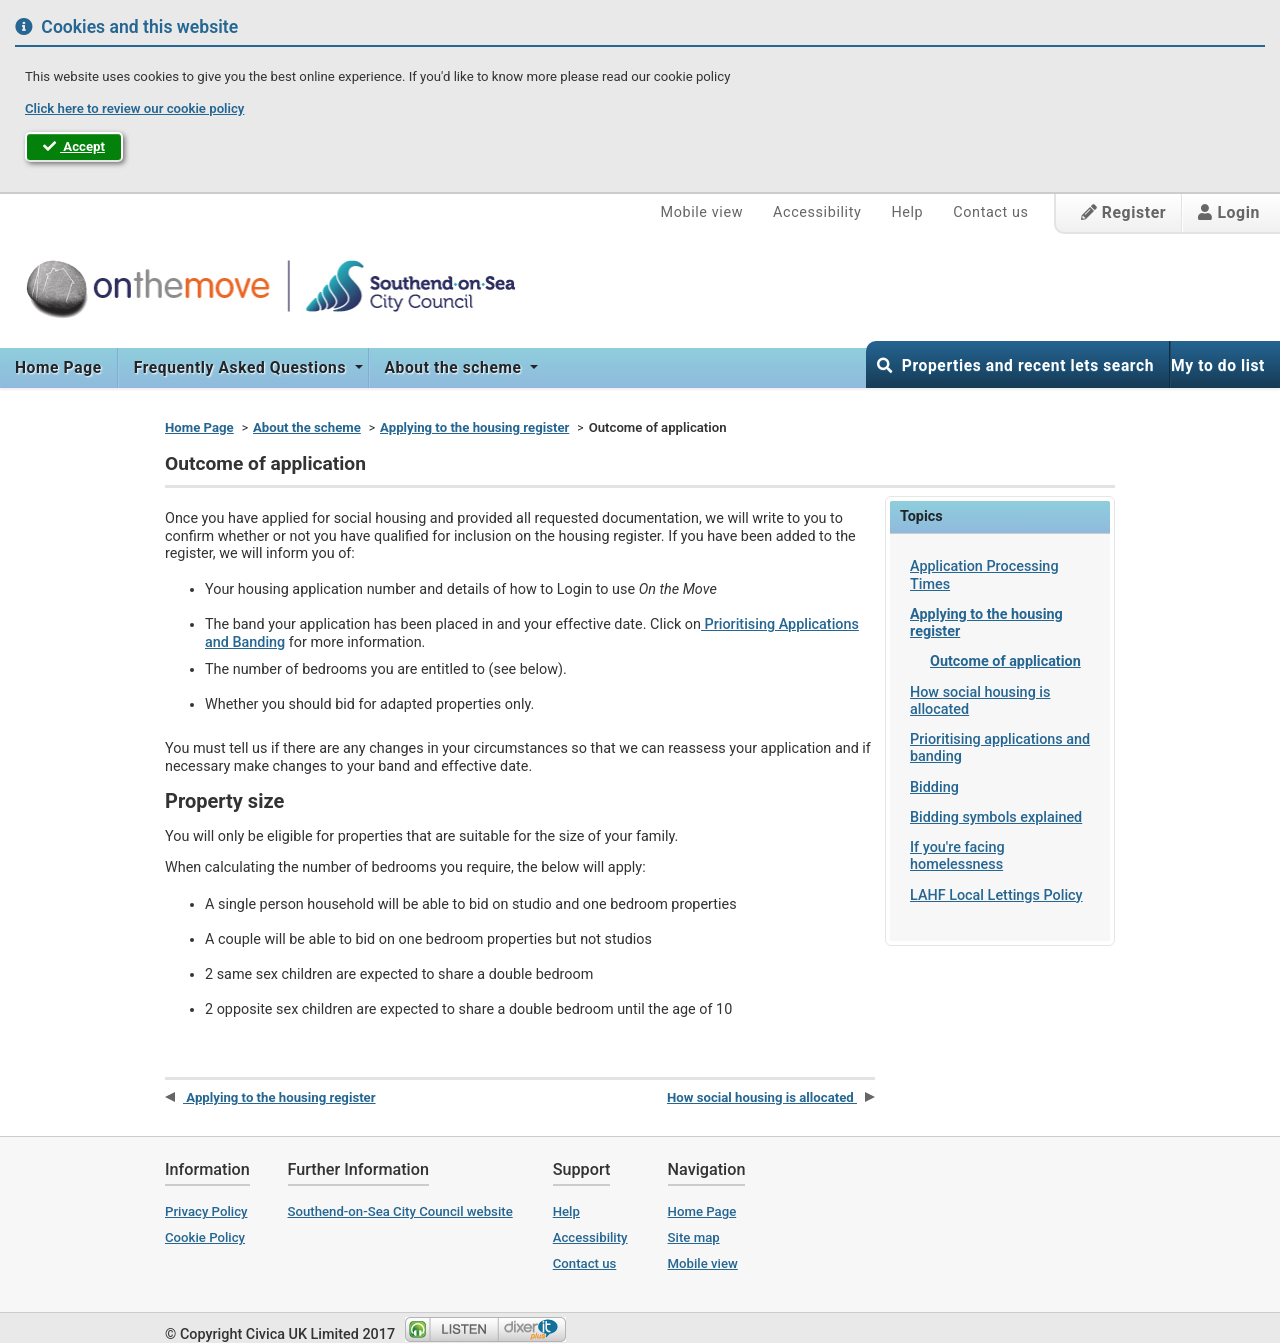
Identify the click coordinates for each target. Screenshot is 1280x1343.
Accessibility (817, 212)
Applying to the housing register (474, 427)
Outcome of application (1005, 661)
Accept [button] (74, 146)
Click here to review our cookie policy (134, 108)
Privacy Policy (206, 1211)
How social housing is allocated (980, 701)
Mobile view (702, 212)
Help (907, 212)
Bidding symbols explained (996, 817)
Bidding (934, 787)
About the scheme (456, 368)
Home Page (58, 368)
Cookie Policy (205, 1237)
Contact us (990, 212)
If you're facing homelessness (957, 856)
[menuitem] (59, 368)
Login (1229, 212)
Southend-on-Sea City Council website (400, 1211)
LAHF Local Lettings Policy (996, 895)
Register (1124, 212)
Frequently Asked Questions (242, 368)
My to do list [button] (1218, 366)
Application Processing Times (984, 575)
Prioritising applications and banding (1000, 748)
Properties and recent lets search (1015, 366)
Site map (694, 1237)
